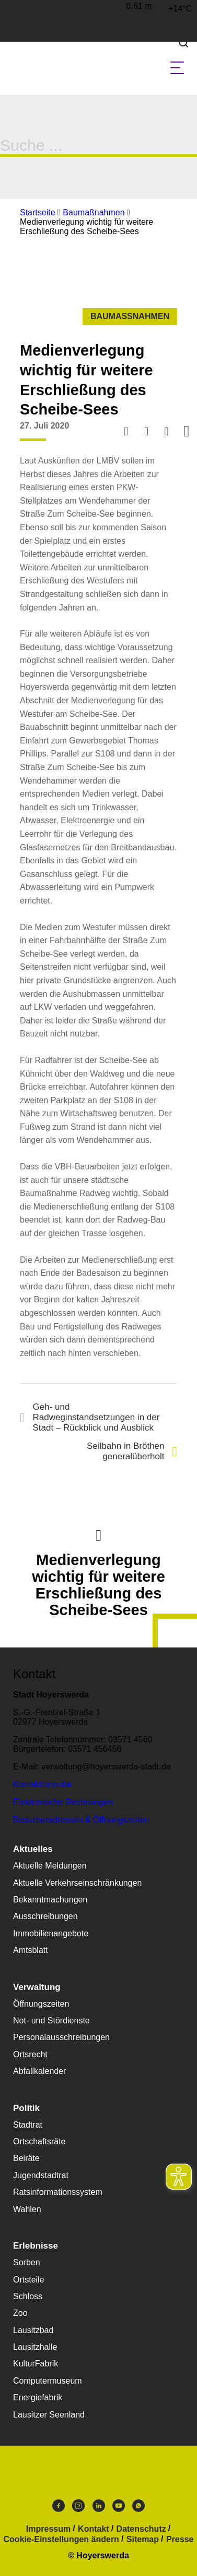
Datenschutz (141, 2529)
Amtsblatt (30, 1950)
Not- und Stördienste (51, 2020)
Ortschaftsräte (39, 2141)
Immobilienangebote (50, 1933)
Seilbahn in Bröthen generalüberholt (132, 1451)
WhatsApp (138, 2505)
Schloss (27, 2296)
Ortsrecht (30, 2054)
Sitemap (142, 2539)
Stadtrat (27, 2124)
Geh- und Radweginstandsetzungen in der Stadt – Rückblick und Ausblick (89, 1417)
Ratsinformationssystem (57, 2192)
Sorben (26, 2262)
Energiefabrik (37, 2397)
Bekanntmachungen (50, 1899)
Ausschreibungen (45, 1916)
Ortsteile (28, 2279)
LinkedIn (98, 2505)
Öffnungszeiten (41, 2003)
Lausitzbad (33, 2330)
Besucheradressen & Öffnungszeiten (81, 1819)
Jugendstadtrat (40, 2175)
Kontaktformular (42, 1784)
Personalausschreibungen (61, 2037)
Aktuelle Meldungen (50, 1865)
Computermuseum (47, 2380)
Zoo (20, 2313)
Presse (180, 2539)
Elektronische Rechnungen (63, 1802)
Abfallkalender (39, 2071)
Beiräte (26, 2158)
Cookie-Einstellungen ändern (61, 2539)
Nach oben (99, 1534)
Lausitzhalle (35, 2346)
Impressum (48, 2529)
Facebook (58, 2505)
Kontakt (93, 2529)
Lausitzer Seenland (49, 2414)
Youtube (118, 2505)
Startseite (37, 212)
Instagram (78, 2505)
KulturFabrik (35, 2363)
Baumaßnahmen (93, 212)
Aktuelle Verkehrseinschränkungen (77, 1882)
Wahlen (27, 2209)
